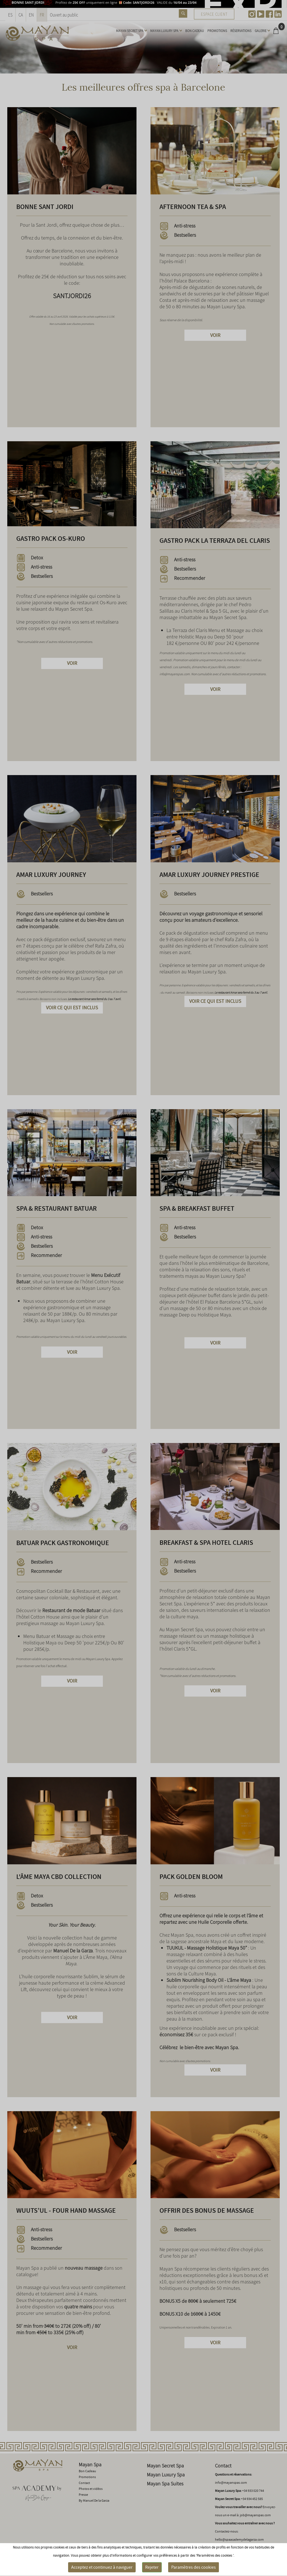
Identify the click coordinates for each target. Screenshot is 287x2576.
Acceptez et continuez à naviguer (102, 2567)
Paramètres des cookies (193, 2567)
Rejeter (152, 2567)
